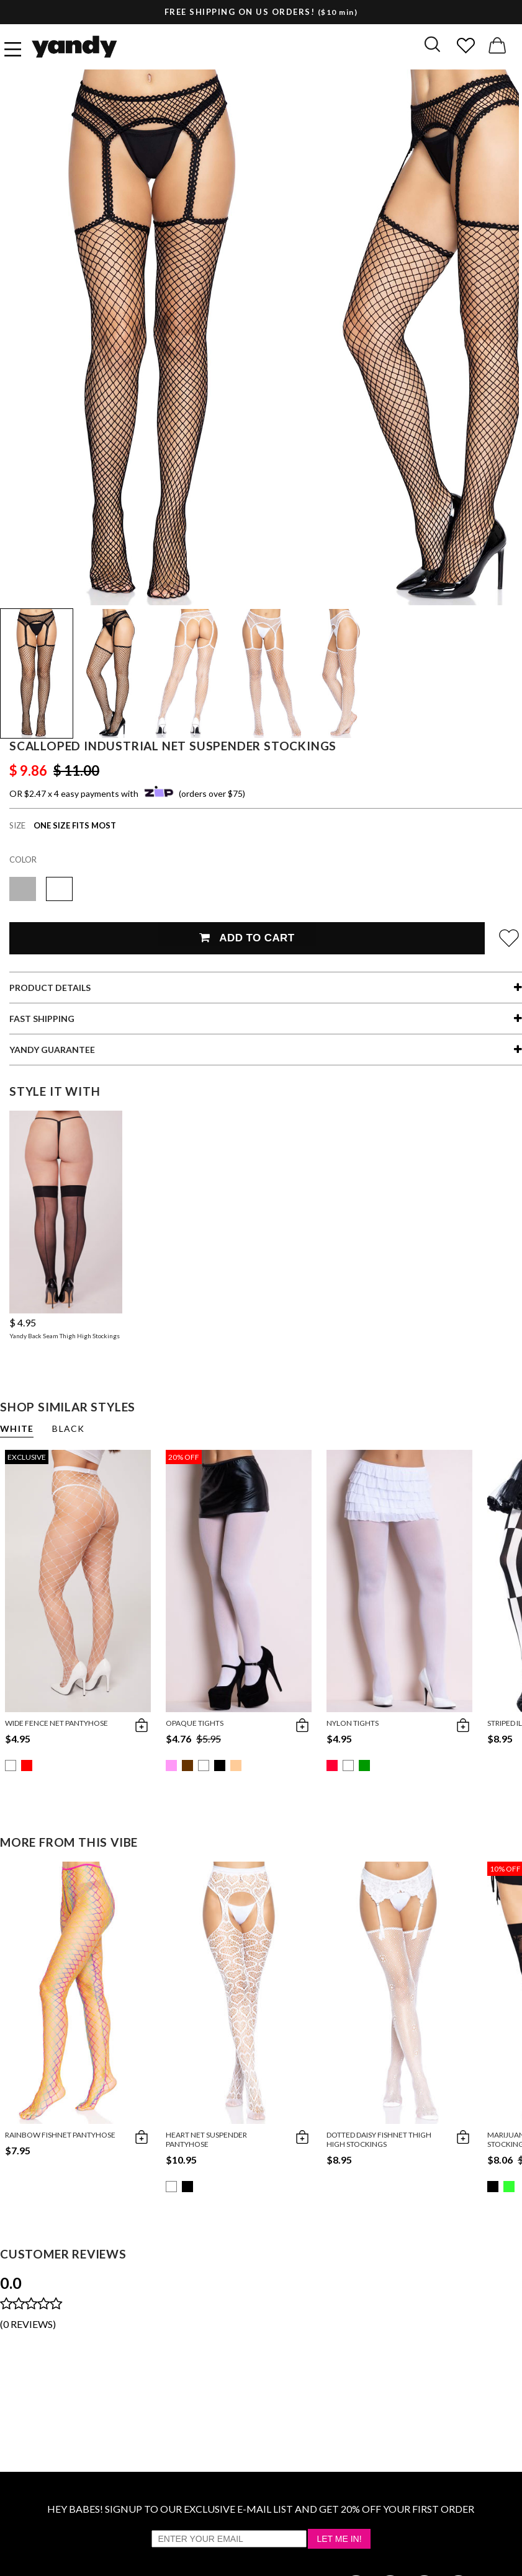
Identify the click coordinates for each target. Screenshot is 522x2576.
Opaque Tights (194, 1723)
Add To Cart (246, 938)
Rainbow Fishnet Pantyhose (60, 2134)
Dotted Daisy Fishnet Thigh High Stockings (378, 2139)
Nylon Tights (352, 1723)
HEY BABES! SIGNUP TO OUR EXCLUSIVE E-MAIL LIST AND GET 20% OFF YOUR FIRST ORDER (260, 2509)
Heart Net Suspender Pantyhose (206, 2139)
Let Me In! (339, 2539)
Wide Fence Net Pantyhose (56, 1723)
